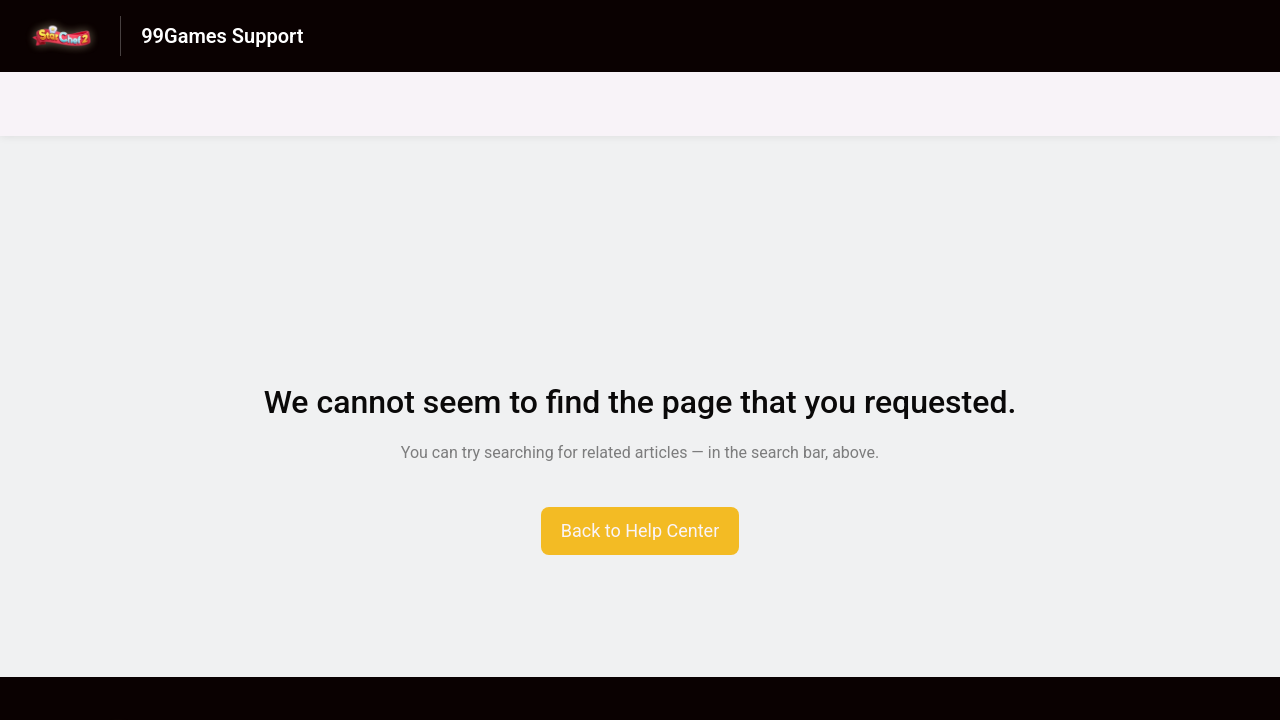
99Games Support (222, 36)
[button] (640, 531)
